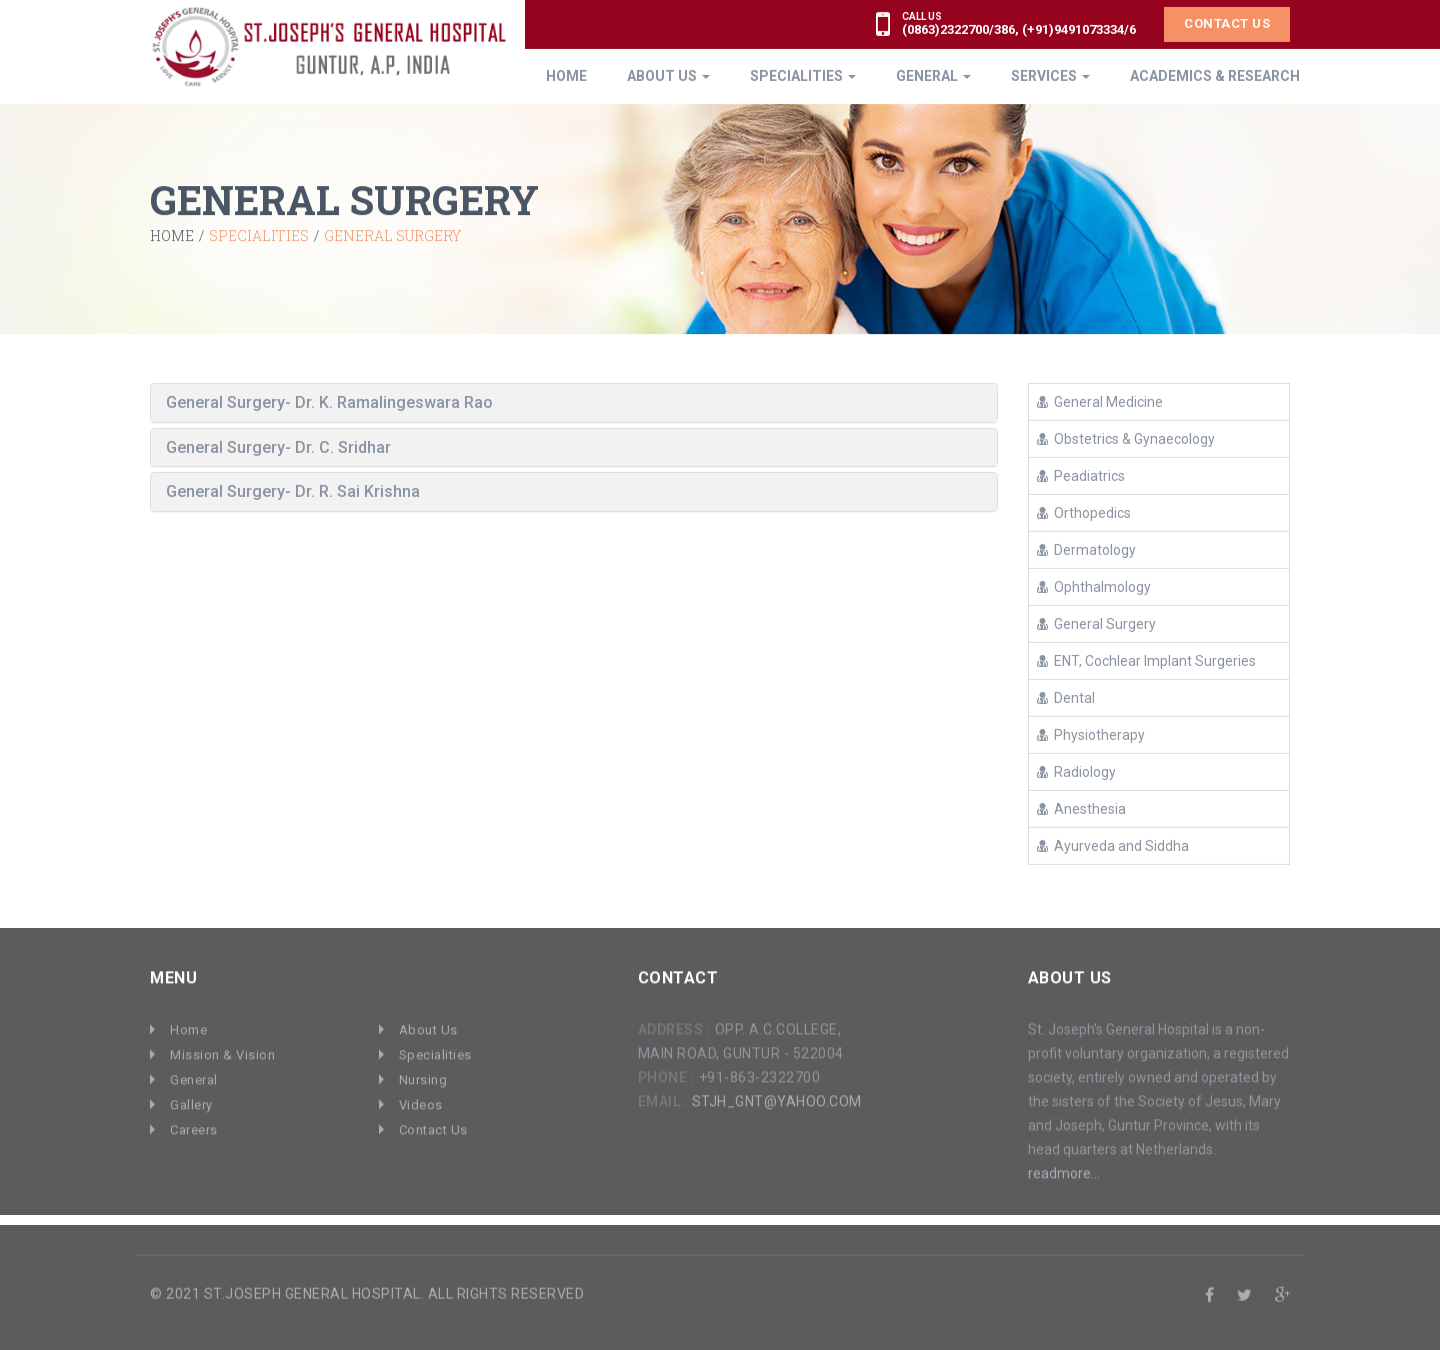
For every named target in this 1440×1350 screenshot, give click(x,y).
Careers (194, 1124)
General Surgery (1096, 623)
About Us (428, 1024)
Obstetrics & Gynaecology (1126, 438)
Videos (421, 1099)
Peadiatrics (1081, 475)
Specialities (435, 1049)
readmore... (1064, 1168)
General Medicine (1100, 401)
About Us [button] (668, 75)
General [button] (933, 75)
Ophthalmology (1094, 586)
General (194, 1074)
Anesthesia (1081, 808)
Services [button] (1050, 75)
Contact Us (1227, 22)
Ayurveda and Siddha (1113, 845)
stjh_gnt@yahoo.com (777, 1096)
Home (172, 236)
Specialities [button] (803, 75)
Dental (1066, 697)
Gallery (191, 1099)
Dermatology (1086, 549)
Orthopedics (1084, 512)
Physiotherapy (1091, 734)
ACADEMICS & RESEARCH (1215, 75)
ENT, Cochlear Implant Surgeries (1146, 660)
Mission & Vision (222, 1049)
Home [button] (566, 75)
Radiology (1076, 771)
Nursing (423, 1074)
